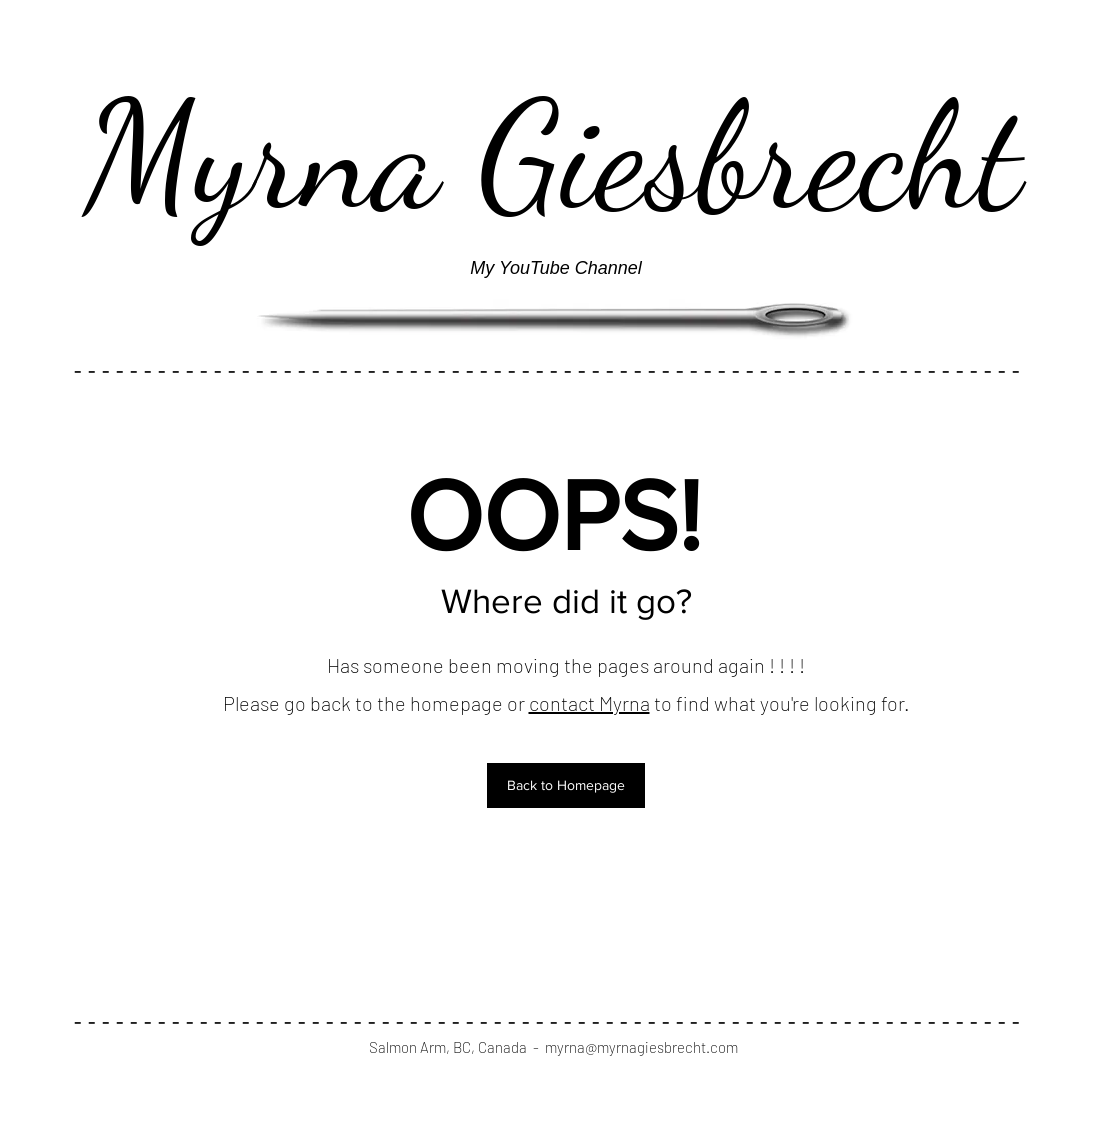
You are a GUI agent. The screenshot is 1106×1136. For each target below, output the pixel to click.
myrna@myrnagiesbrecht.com (641, 1047)
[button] (566, 785)
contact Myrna (589, 703)
